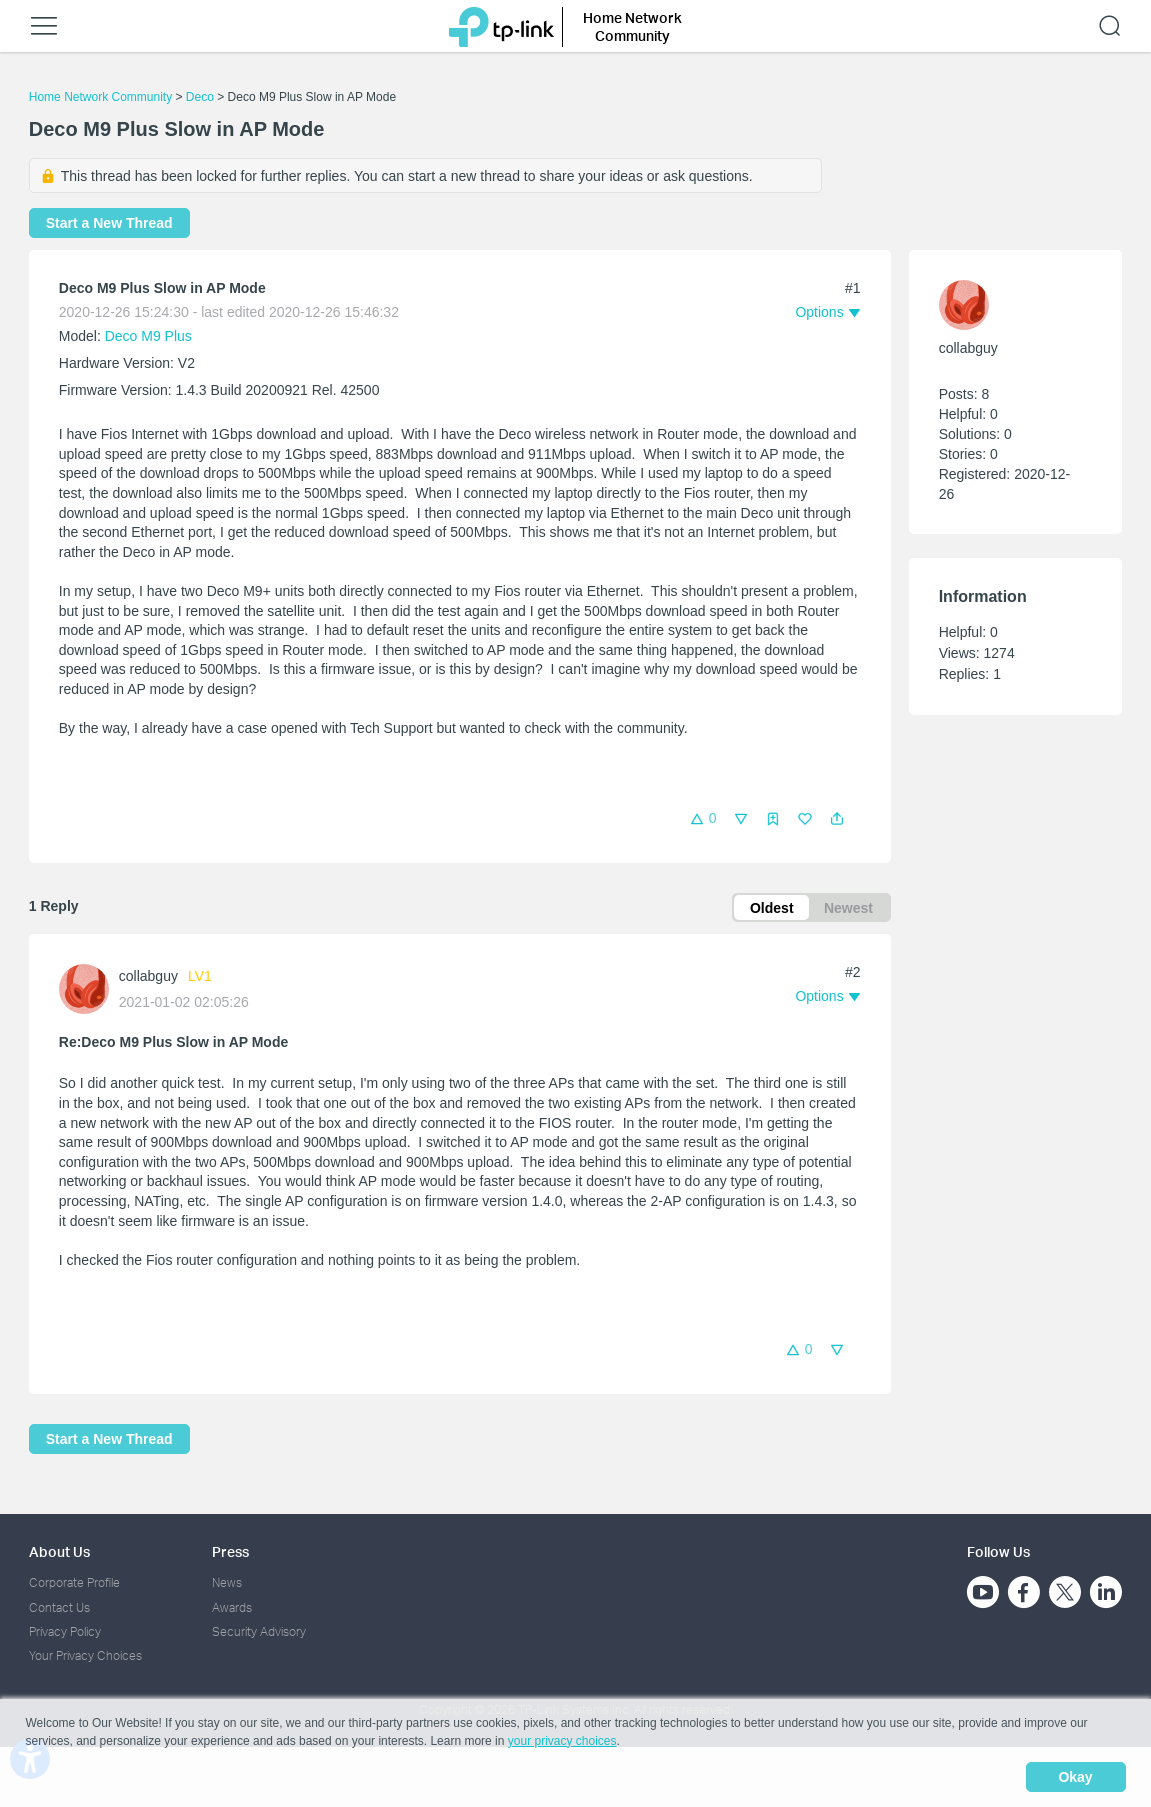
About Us (59, 1552)
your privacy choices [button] (562, 1741)
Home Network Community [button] (632, 26)
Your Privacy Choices (85, 1656)
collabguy (148, 977)
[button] (837, 819)
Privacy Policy (65, 1631)
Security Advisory (259, 1631)
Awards (232, 1607)
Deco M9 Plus (148, 336)
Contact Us (59, 1607)
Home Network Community (100, 97)
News (227, 1583)
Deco (200, 97)
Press (230, 1552)
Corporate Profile (74, 1583)
